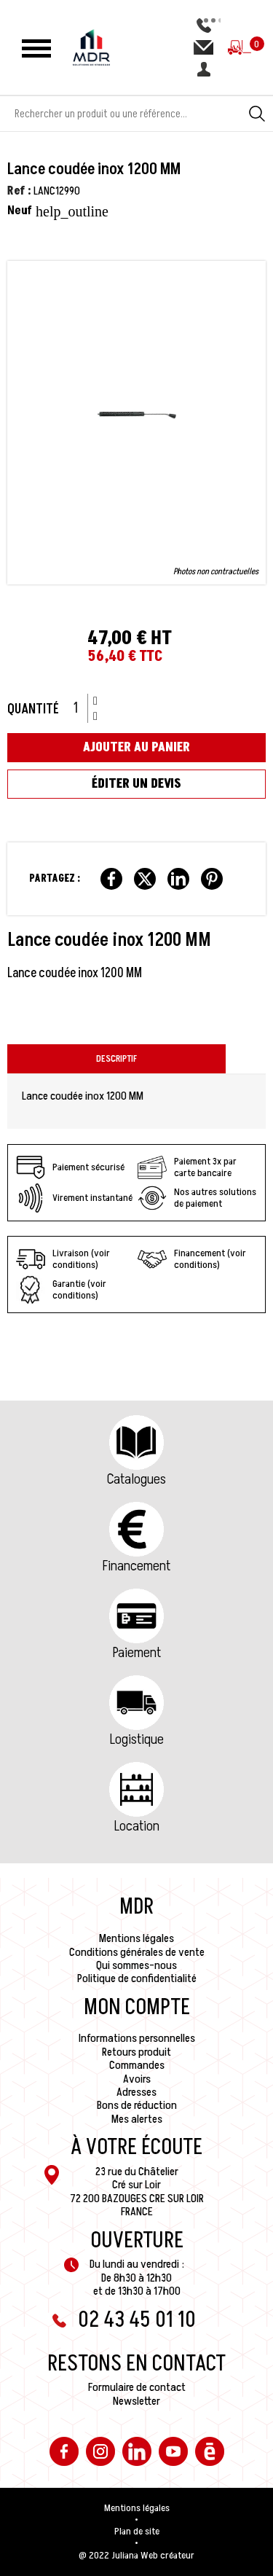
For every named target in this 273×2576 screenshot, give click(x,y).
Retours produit (136, 2052)
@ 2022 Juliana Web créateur (136, 2555)
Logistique (137, 1739)
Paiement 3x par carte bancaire (187, 1167)
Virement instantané (74, 1198)
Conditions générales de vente (137, 1952)
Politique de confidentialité (137, 1978)
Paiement (137, 1653)
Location (136, 1826)
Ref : (19, 190)
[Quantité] (81, 708)
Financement (136, 1566)
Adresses (136, 2092)
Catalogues (136, 1479)
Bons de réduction (137, 2105)
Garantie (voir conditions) (61, 1289)
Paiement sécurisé (70, 1167)
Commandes (137, 2065)
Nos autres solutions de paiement (197, 1198)
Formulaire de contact (137, 2387)
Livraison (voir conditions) (63, 1259)
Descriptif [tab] (116, 1058)
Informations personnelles (137, 2038)
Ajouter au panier (136, 747)
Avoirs (137, 2079)
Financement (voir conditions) (192, 1259)
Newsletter (136, 2401)
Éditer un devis (136, 784)
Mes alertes (136, 2119)
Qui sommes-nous (136, 1965)
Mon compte (137, 2007)
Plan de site (136, 2531)
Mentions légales (136, 1938)
